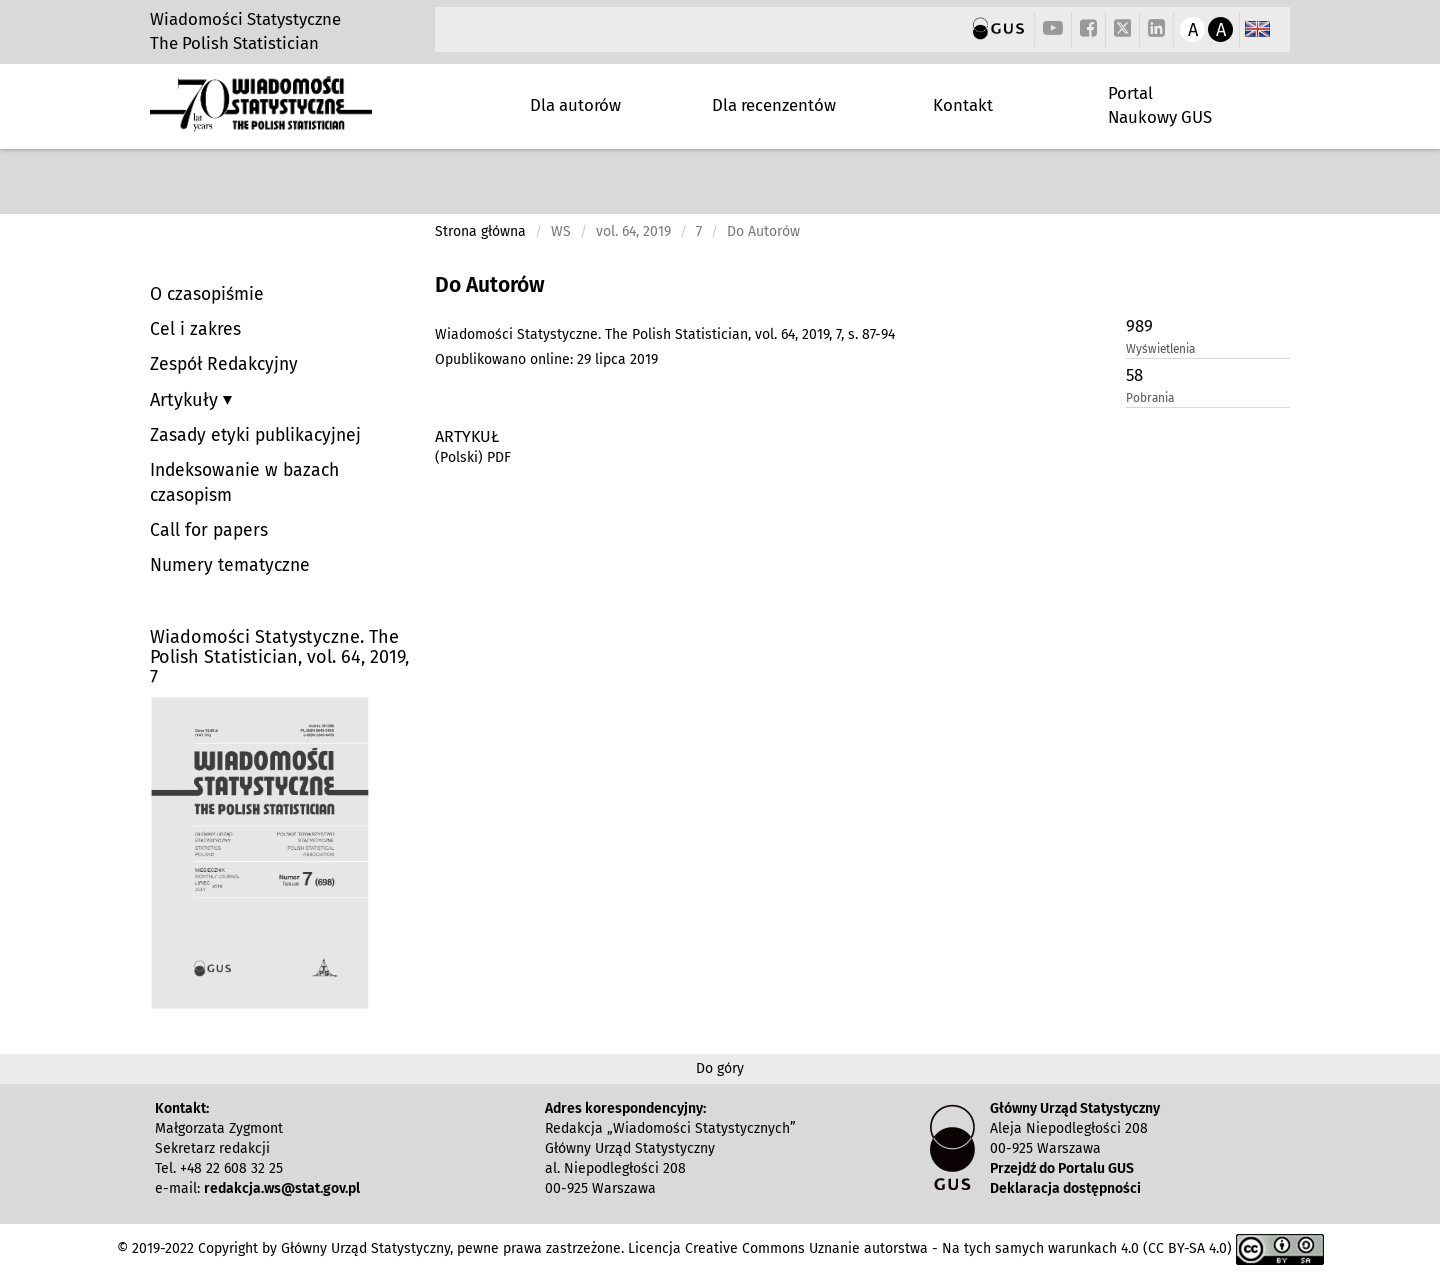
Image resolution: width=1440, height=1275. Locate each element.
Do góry (720, 1068)
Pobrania (1150, 398)
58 (1134, 375)
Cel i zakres (195, 329)
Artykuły (186, 400)
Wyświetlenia (1160, 349)
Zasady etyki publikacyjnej (255, 435)
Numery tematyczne (230, 565)
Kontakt (963, 105)
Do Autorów (490, 285)
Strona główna (480, 231)
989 (1139, 326)
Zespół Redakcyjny (224, 364)
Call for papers (209, 530)
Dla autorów (575, 105)
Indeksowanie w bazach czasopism (244, 483)
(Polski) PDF (473, 457)
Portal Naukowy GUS (1160, 105)
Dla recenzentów (774, 105)
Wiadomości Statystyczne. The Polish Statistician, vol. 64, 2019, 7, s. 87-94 (665, 334)
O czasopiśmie (207, 294)
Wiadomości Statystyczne (245, 19)
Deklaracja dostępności (1065, 1188)
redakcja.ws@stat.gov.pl (282, 1188)
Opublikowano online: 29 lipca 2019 (546, 359)
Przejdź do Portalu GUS (1062, 1168)
